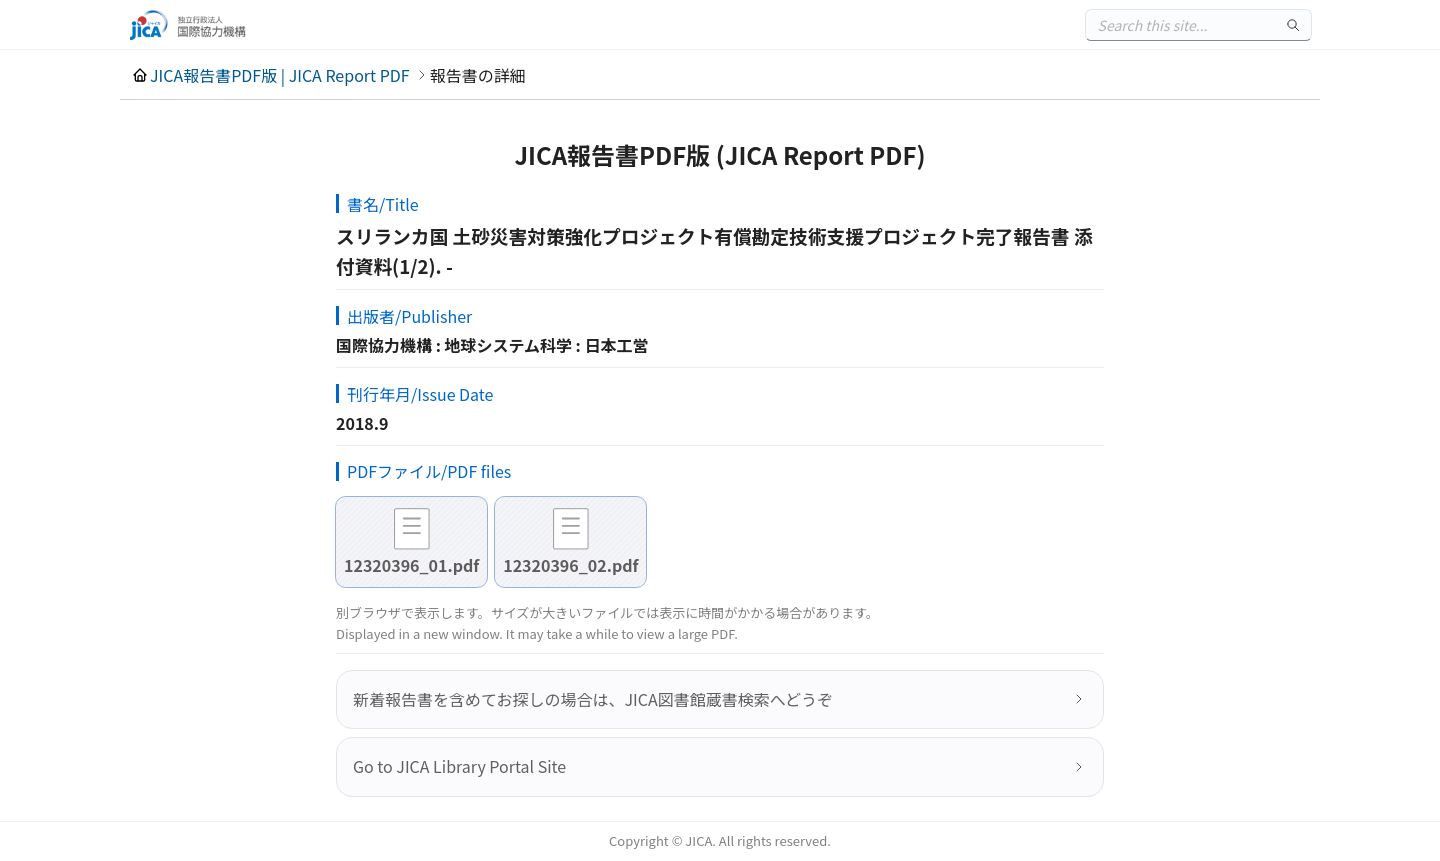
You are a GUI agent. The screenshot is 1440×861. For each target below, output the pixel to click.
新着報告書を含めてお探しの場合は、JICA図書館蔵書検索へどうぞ (593, 699)
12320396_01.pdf (411, 565)
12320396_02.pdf (570, 565)
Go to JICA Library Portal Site (459, 766)
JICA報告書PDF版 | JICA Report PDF (280, 75)
